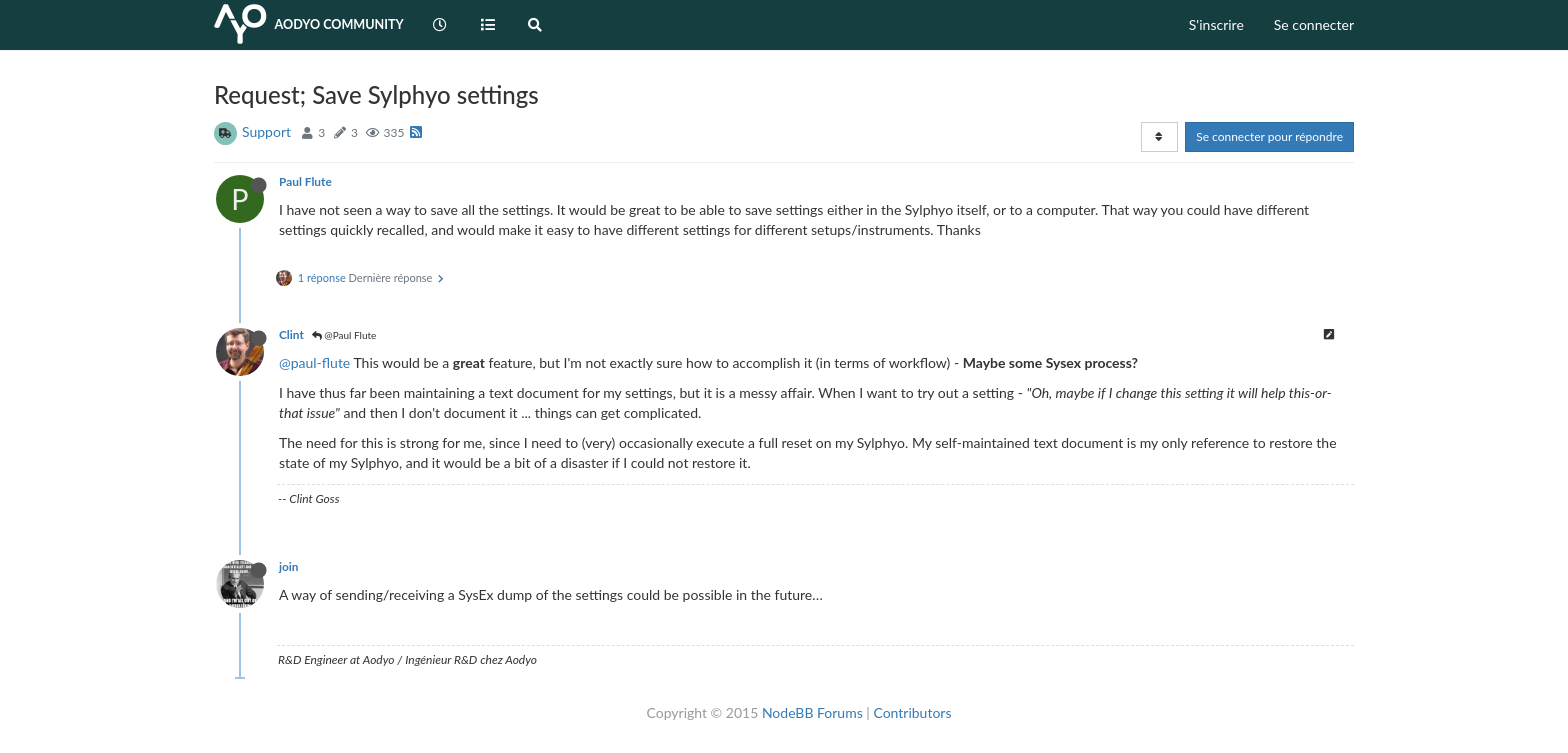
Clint (291, 334)
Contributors (912, 712)
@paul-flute (314, 362)
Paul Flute (305, 181)
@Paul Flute (344, 335)
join (289, 566)
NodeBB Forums (812, 712)
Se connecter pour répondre (1269, 136)
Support (266, 131)
